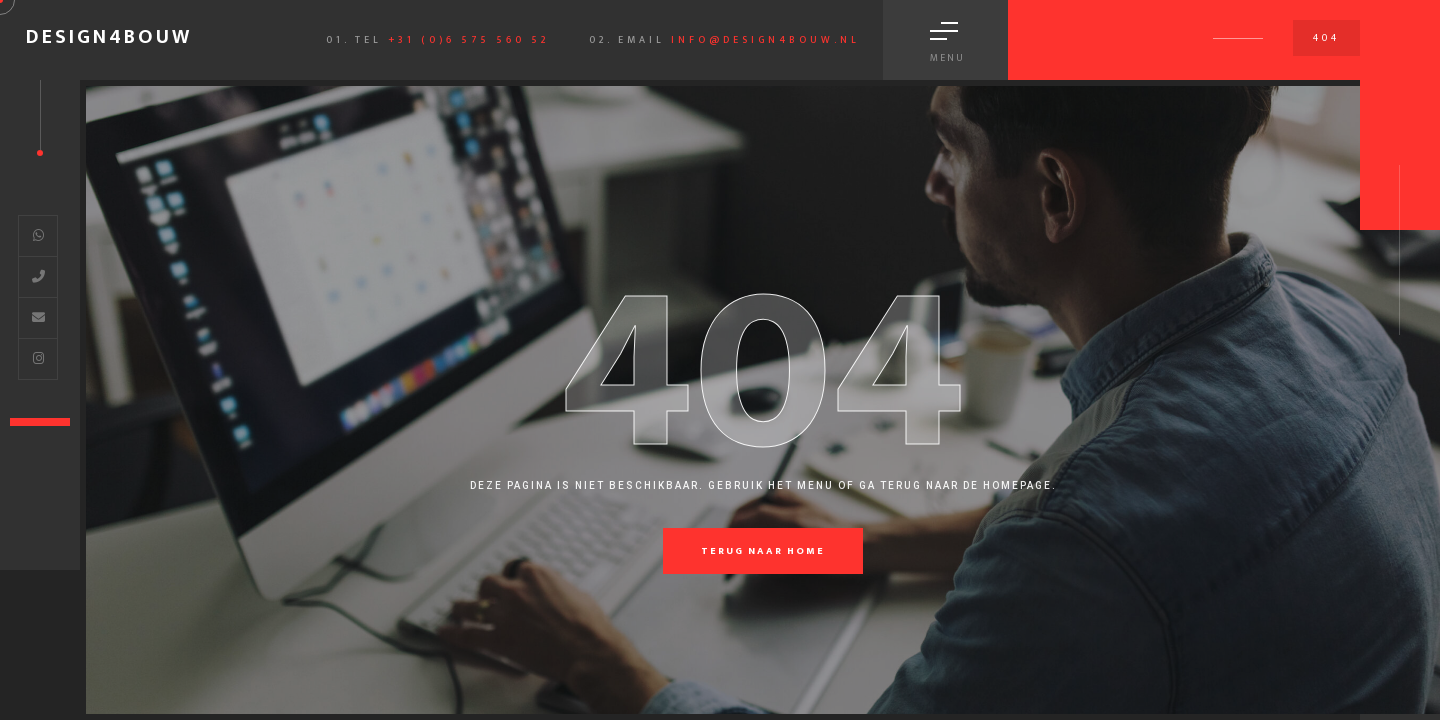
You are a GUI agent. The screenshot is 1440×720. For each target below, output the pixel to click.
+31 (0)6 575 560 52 (468, 40)
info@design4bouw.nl (765, 40)
